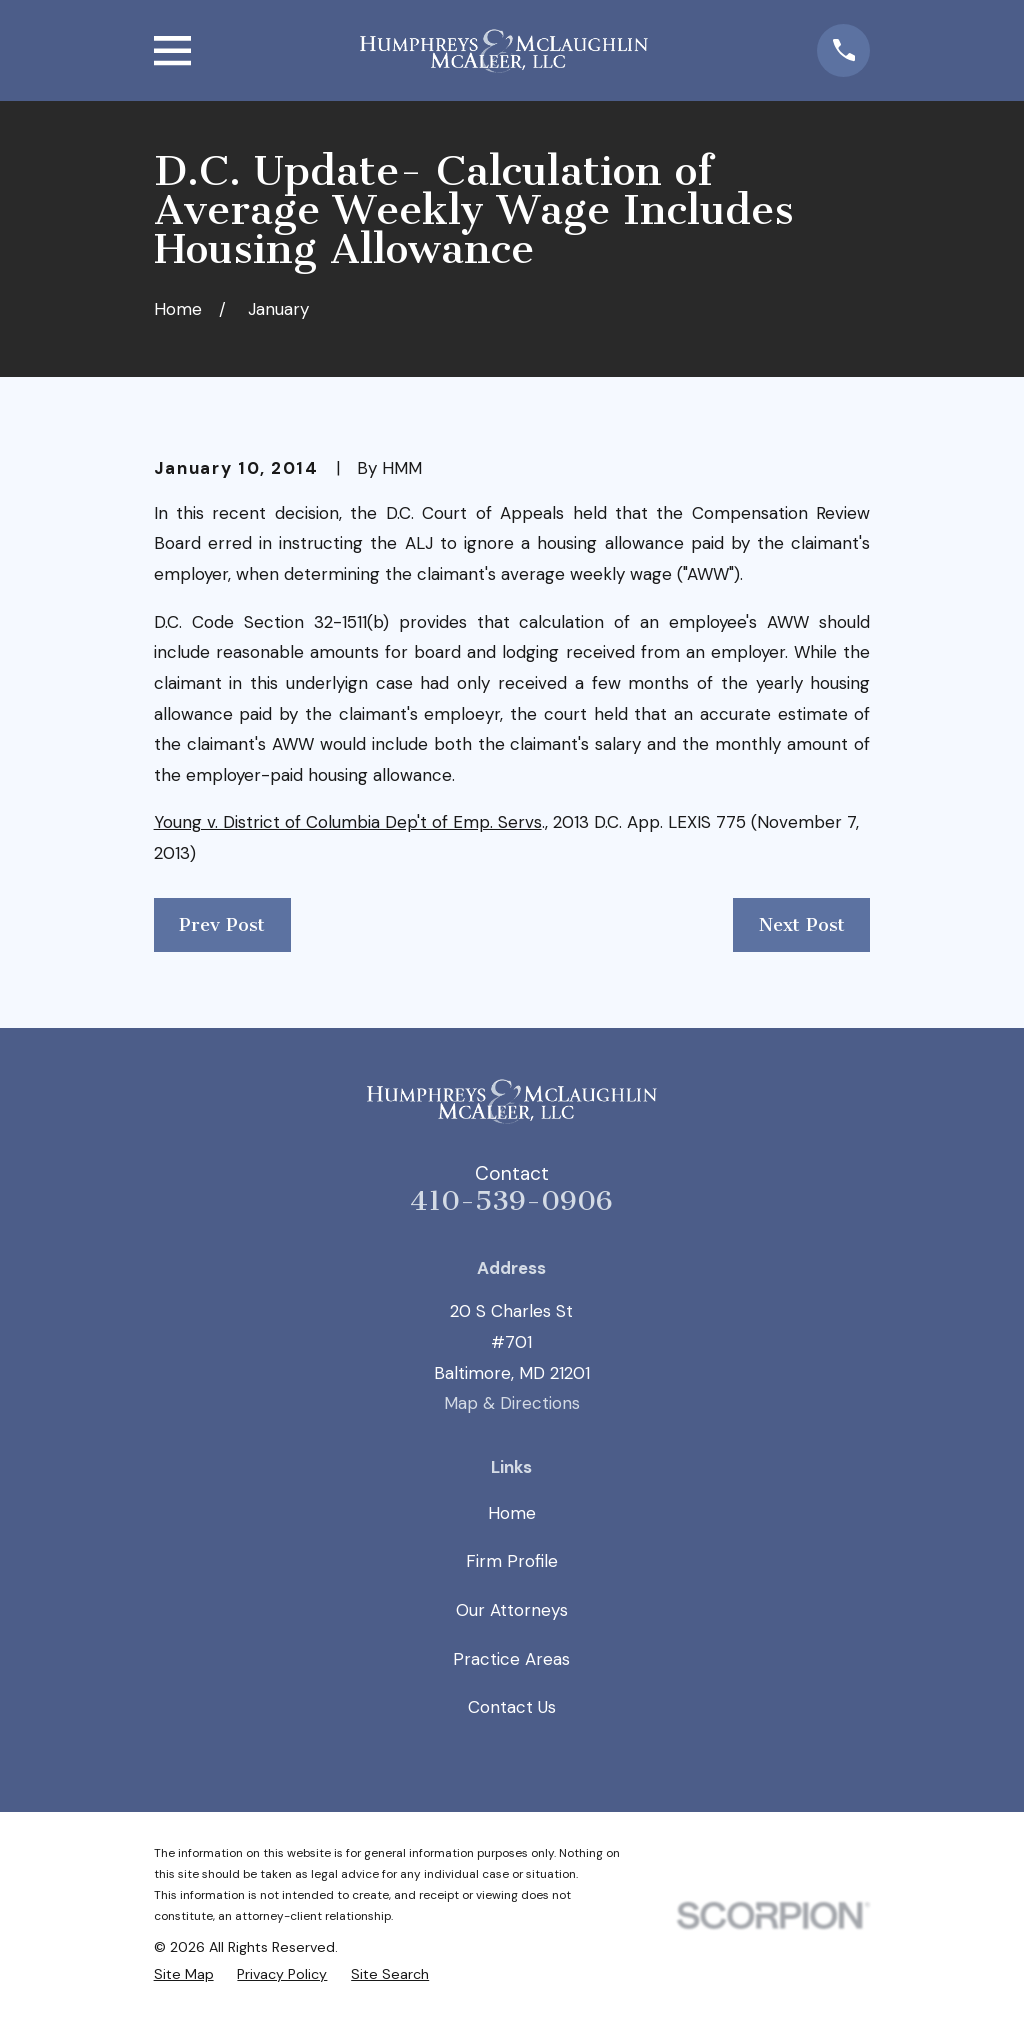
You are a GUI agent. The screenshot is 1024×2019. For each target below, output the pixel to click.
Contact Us (512, 1707)
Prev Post (222, 925)
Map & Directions (512, 1403)
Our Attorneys (512, 1610)
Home (512, 1513)
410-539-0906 (511, 1201)
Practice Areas (511, 1659)
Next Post (802, 925)
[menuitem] (184, 1974)
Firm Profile (512, 1561)
